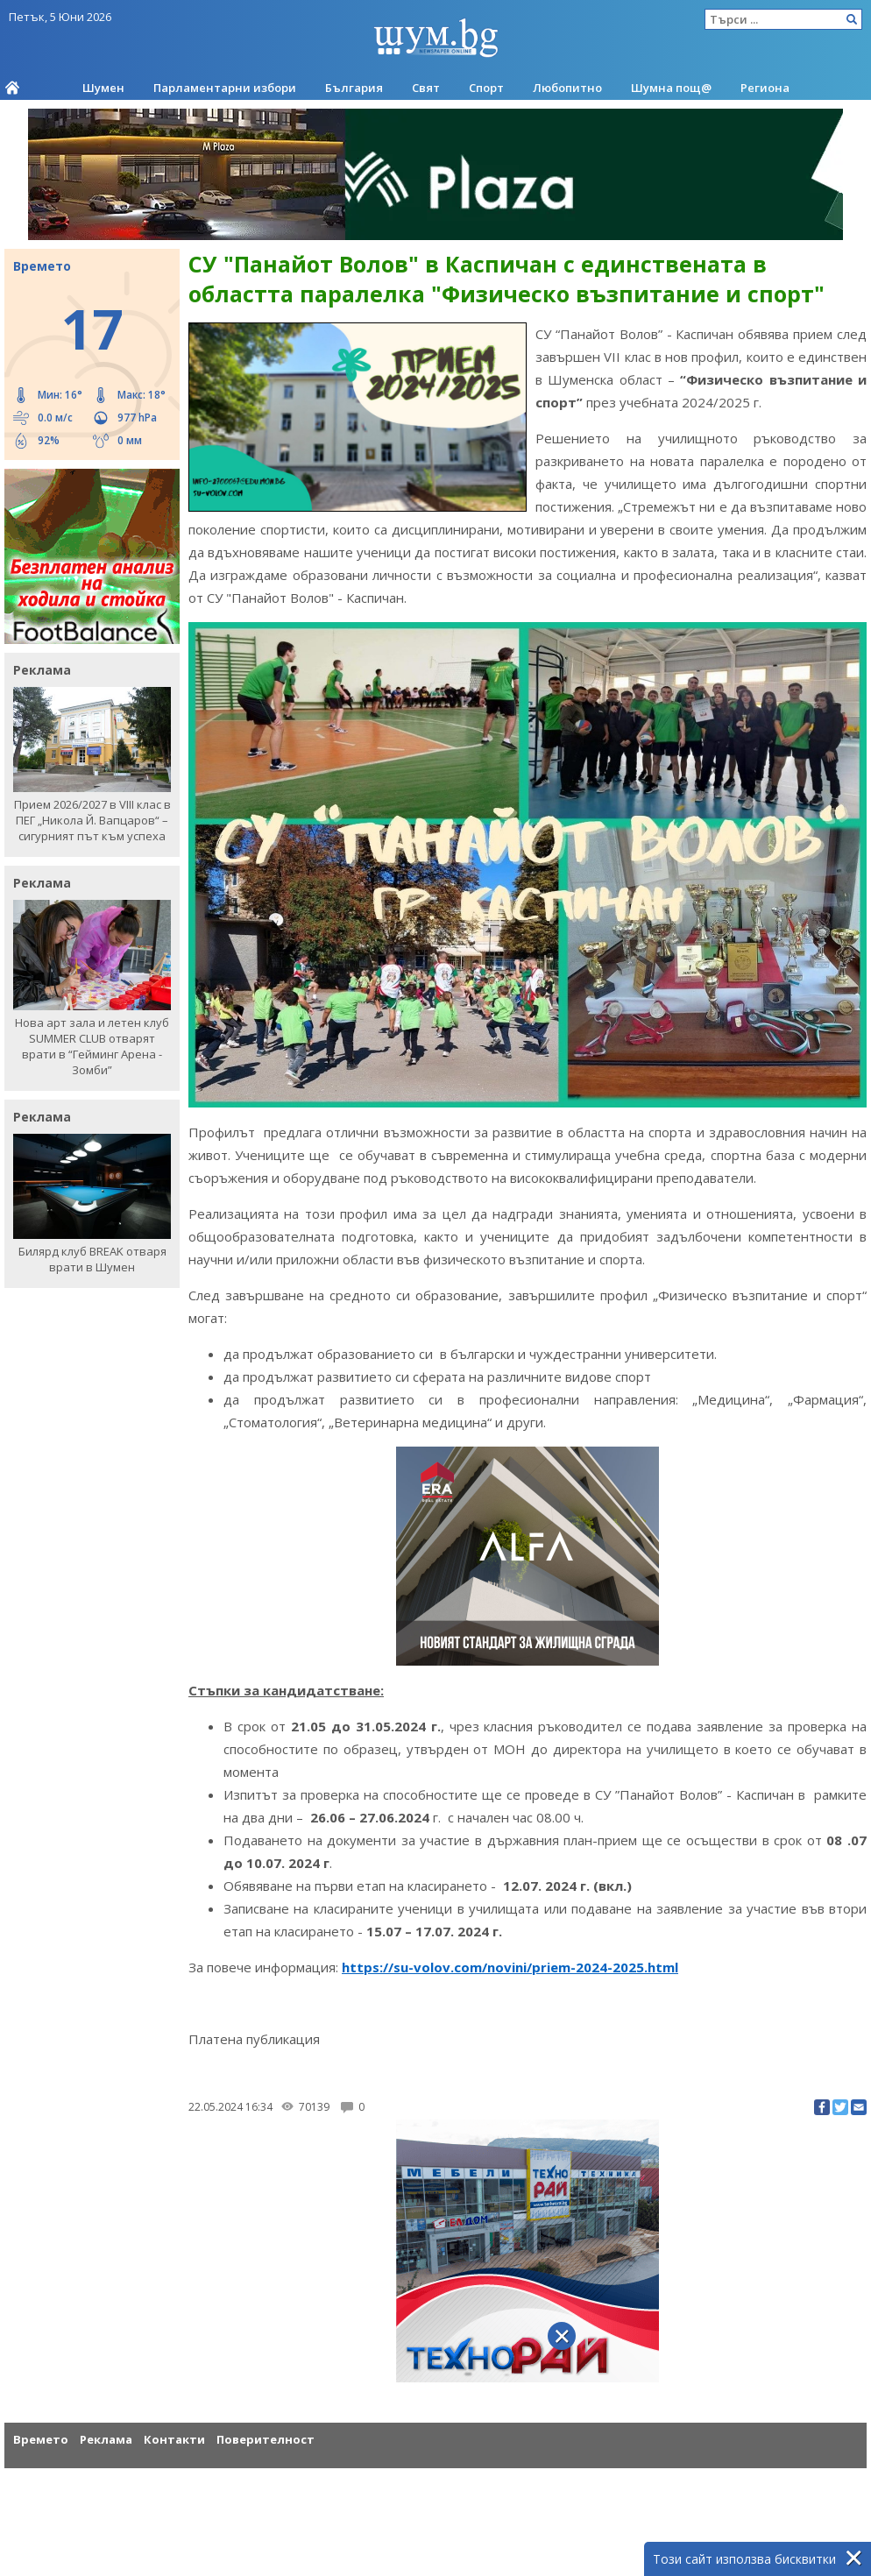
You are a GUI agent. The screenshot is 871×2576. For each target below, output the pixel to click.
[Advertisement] (435, 2462)
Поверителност (265, 2439)
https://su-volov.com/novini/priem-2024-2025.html (510, 1967)
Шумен (103, 88)
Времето (40, 2439)
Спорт (486, 88)
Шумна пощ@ (671, 88)
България (354, 88)
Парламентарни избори (224, 88)
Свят (426, 88)
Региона (765, 88)
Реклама (106, 2439)
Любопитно (567, 88)
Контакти (174, 2439)
